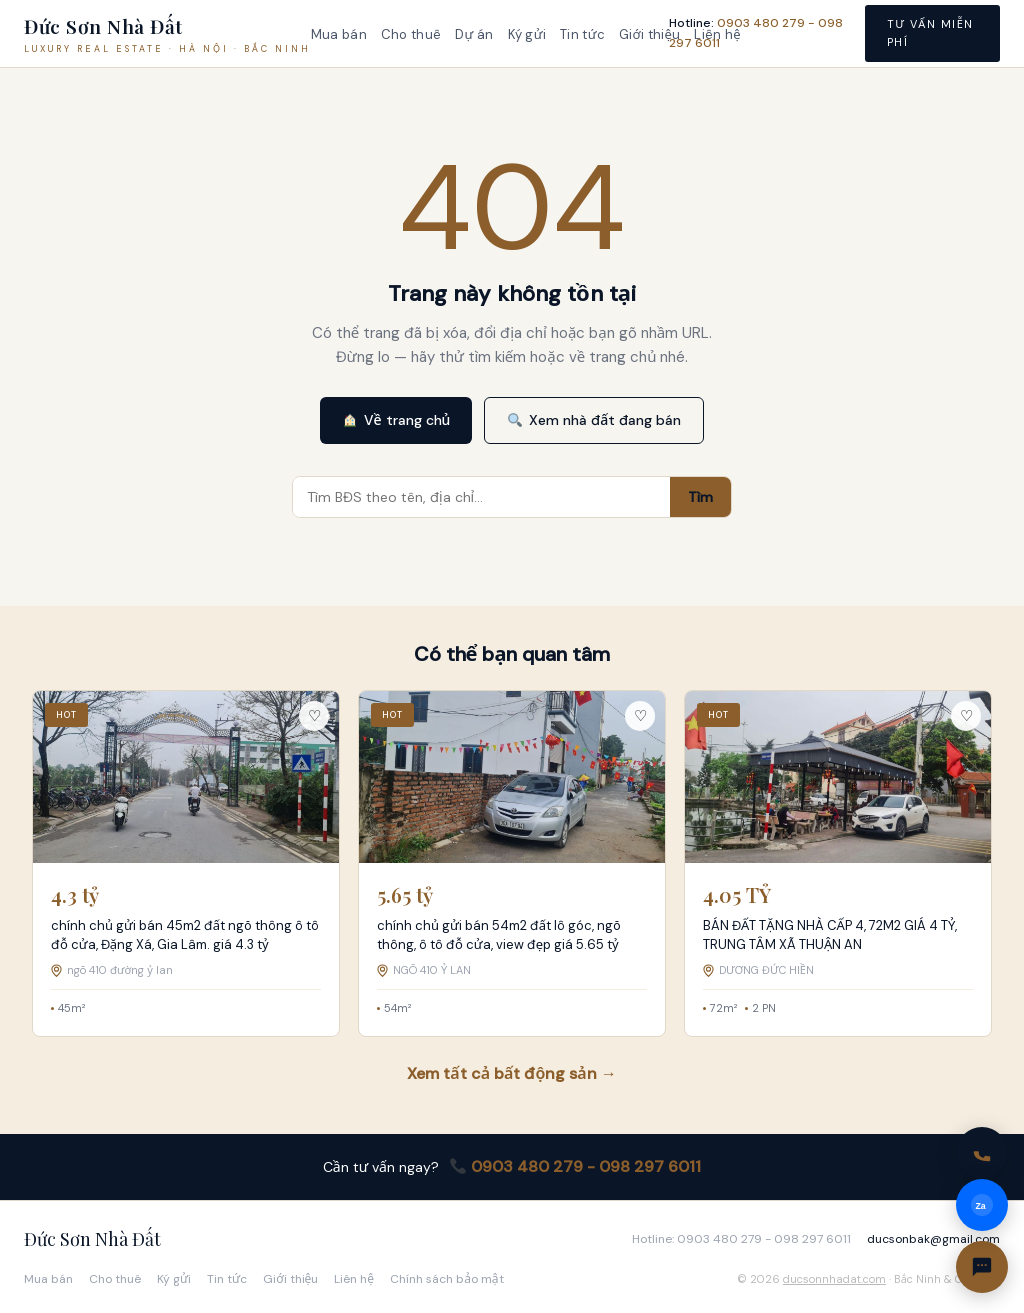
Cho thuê (411, 34)
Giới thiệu (649, 34)
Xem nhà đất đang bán (594, 420)
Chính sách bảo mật (446, 1279)
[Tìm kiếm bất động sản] (481, 497)
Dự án (474, 34)
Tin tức (582, 34)
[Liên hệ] (982, 1267)
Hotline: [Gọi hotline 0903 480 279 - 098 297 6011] (756, 32)
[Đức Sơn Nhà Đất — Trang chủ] (167, 34)
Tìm (700, 497)
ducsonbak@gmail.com (933, 1239)
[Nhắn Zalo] (982, 1205)
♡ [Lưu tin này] (314, 716)
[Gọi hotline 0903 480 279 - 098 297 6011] (982, 1153)
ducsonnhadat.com (834, 1279)
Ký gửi (527, 34)
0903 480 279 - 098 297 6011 (575, 1166)
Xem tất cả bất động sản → (511, 1073)
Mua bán (339, 34)
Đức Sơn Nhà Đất (92, 1239)
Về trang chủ (397, 420)
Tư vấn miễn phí (930, 33)
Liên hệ (354, 1279)
